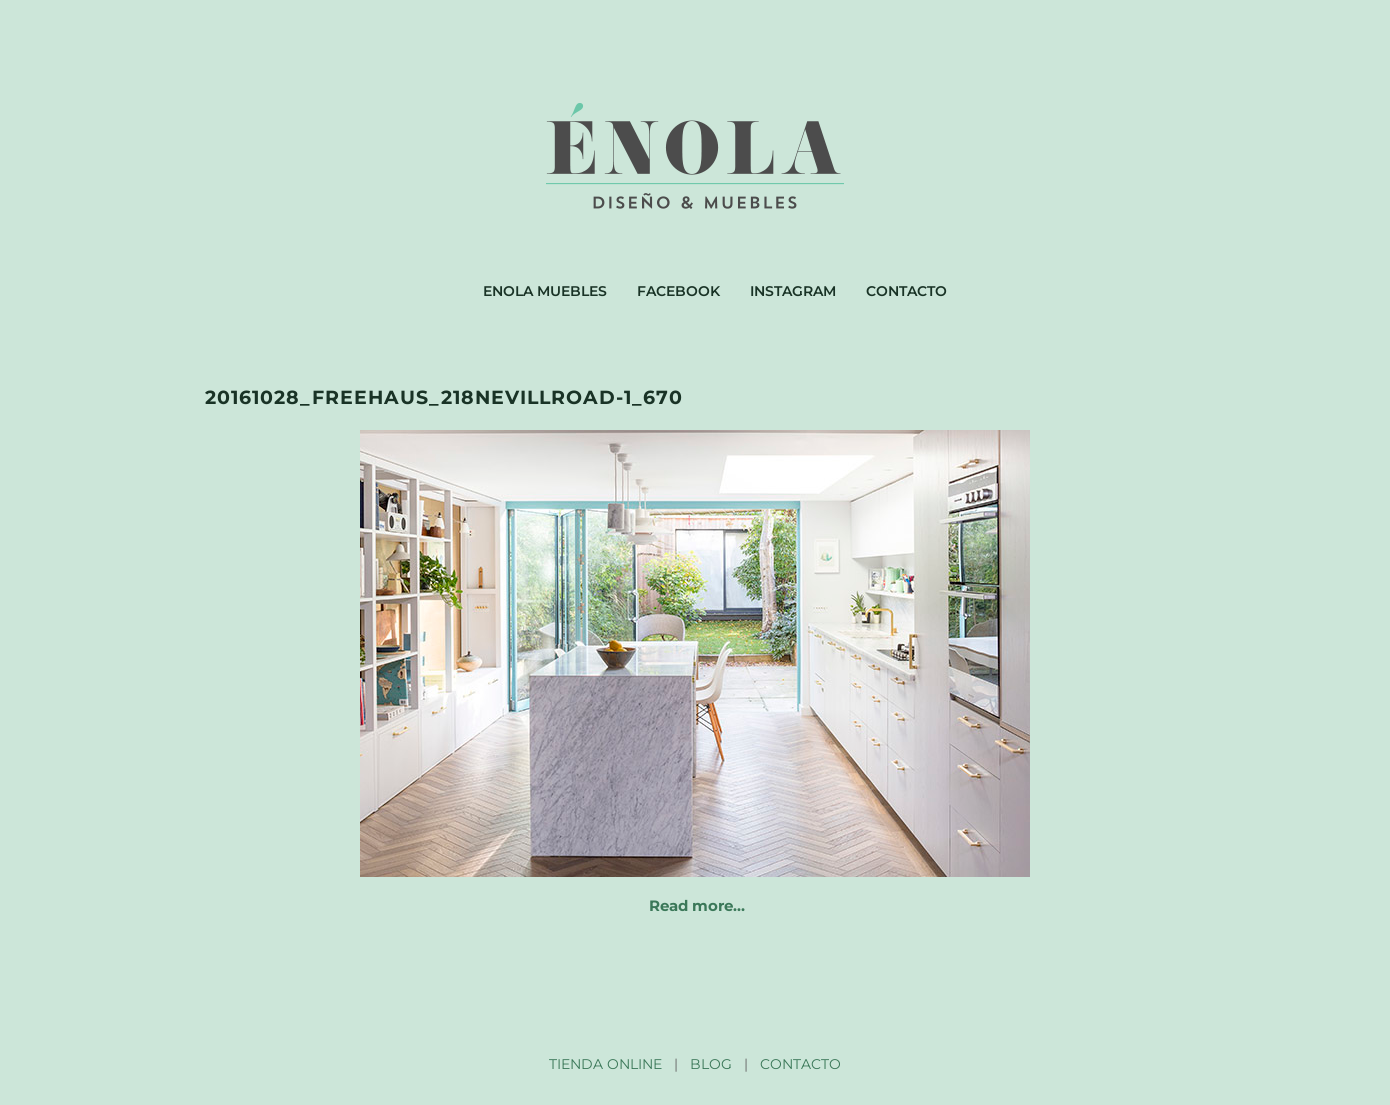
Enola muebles (545, 291)
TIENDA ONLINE (605, 1064)
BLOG (711, 1064)
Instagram (793, 291)
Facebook (678, 291)
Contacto (906, 291)
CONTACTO (800, 1064)
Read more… (697, 905)
